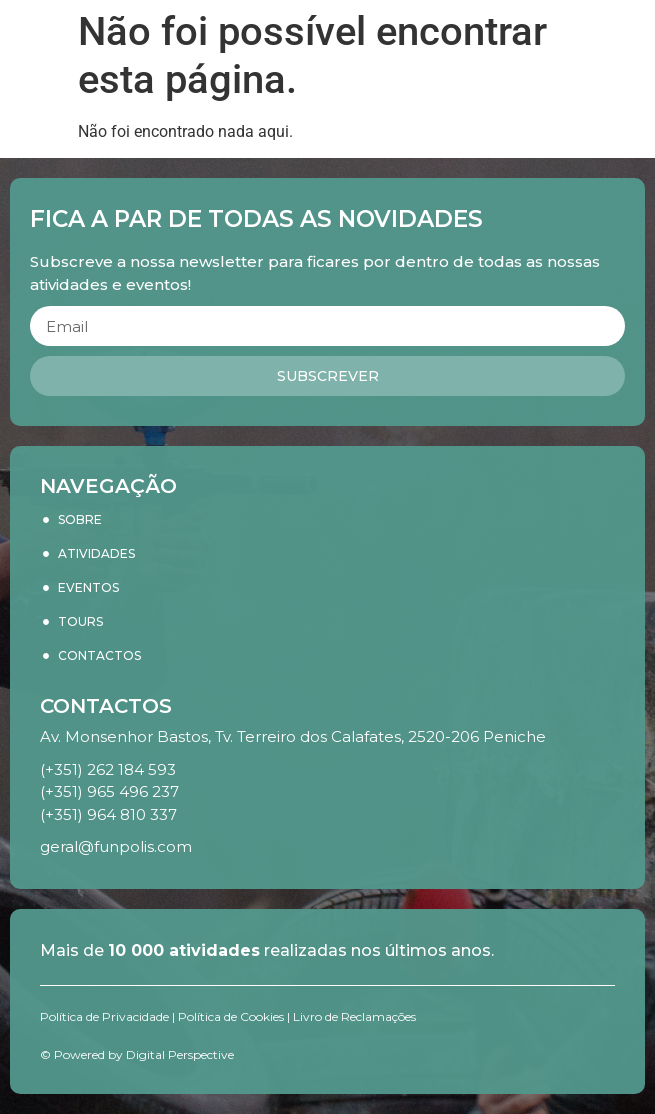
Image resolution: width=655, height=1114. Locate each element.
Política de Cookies (231, 1016)
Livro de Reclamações (354, 1016)
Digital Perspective (180, 1054)
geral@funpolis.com (116, 846)
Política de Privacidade (104, 1016)
